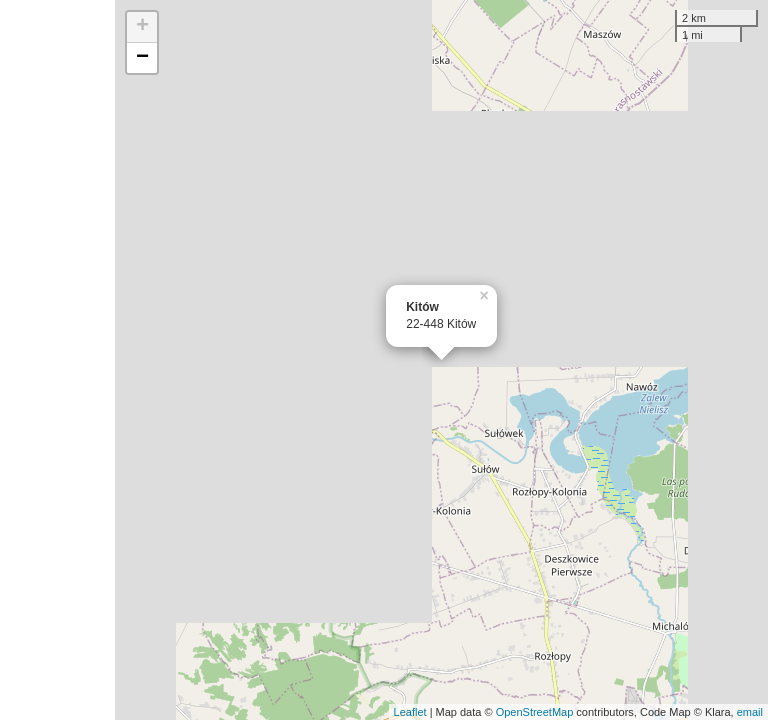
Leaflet (410, 712)
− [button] (142, 58)
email (750, 712)
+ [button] (142, 27)
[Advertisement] (57, 360)
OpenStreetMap (535, 712)
